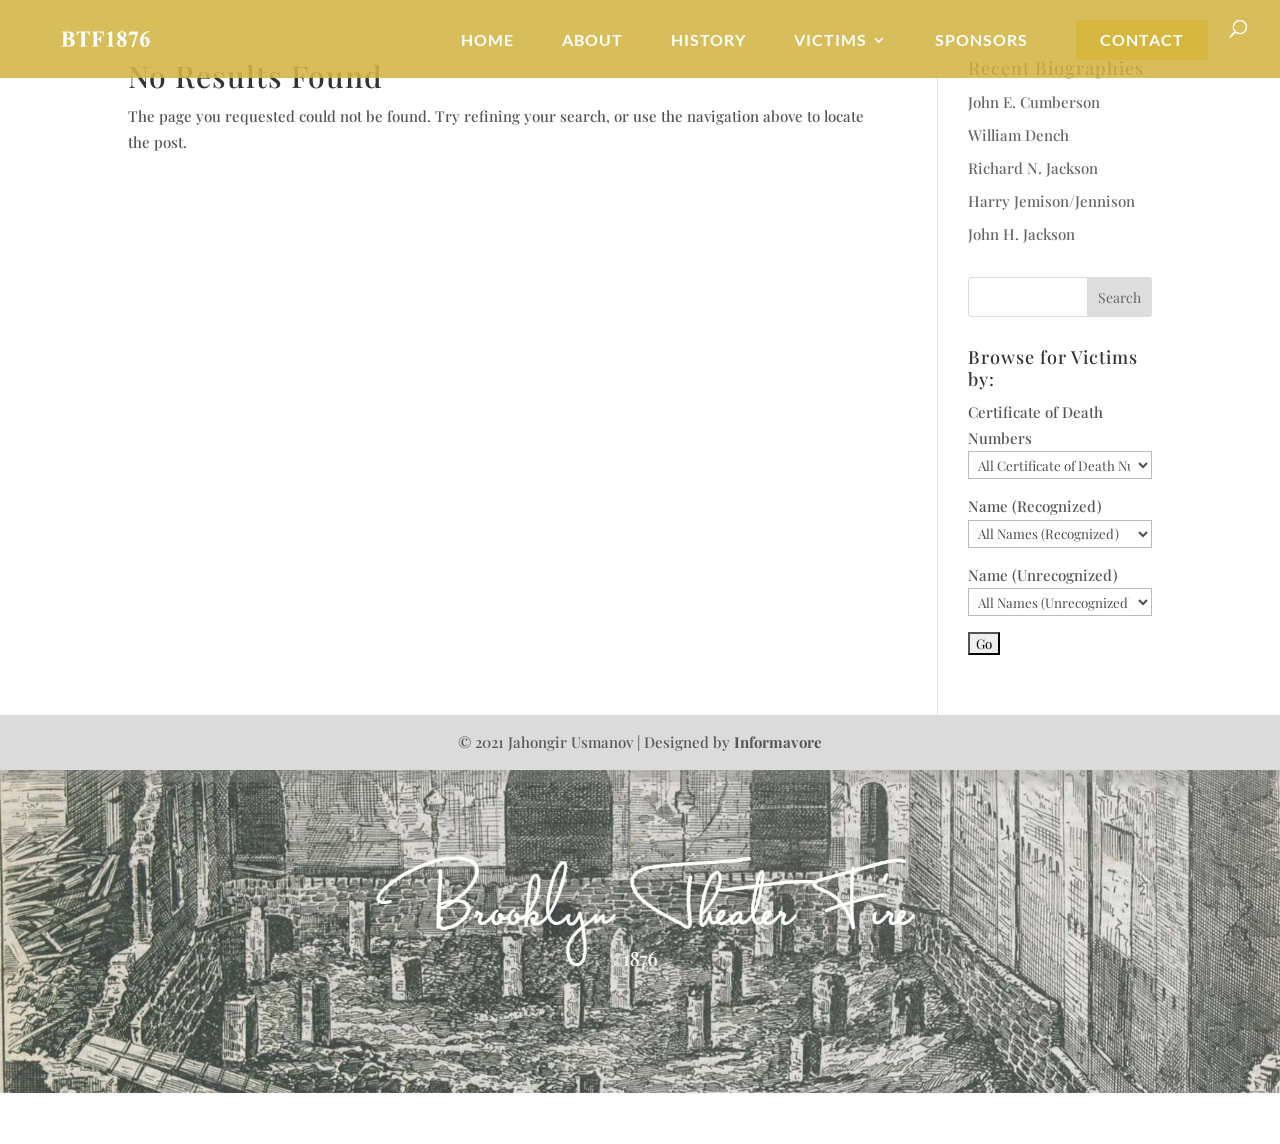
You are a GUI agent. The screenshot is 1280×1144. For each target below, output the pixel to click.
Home (487, 41)
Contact (1142, 40)
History (708, 41)
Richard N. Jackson (1033, 168)
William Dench (1018, 135)
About (592, 41)
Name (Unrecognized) (1043, 575)
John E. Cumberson (1034, 102)
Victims (830, 41)
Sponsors (981, 41)
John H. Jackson (1021, 234)
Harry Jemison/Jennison (1051, 201)
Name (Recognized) (1035, 506)
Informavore (778, 742)
